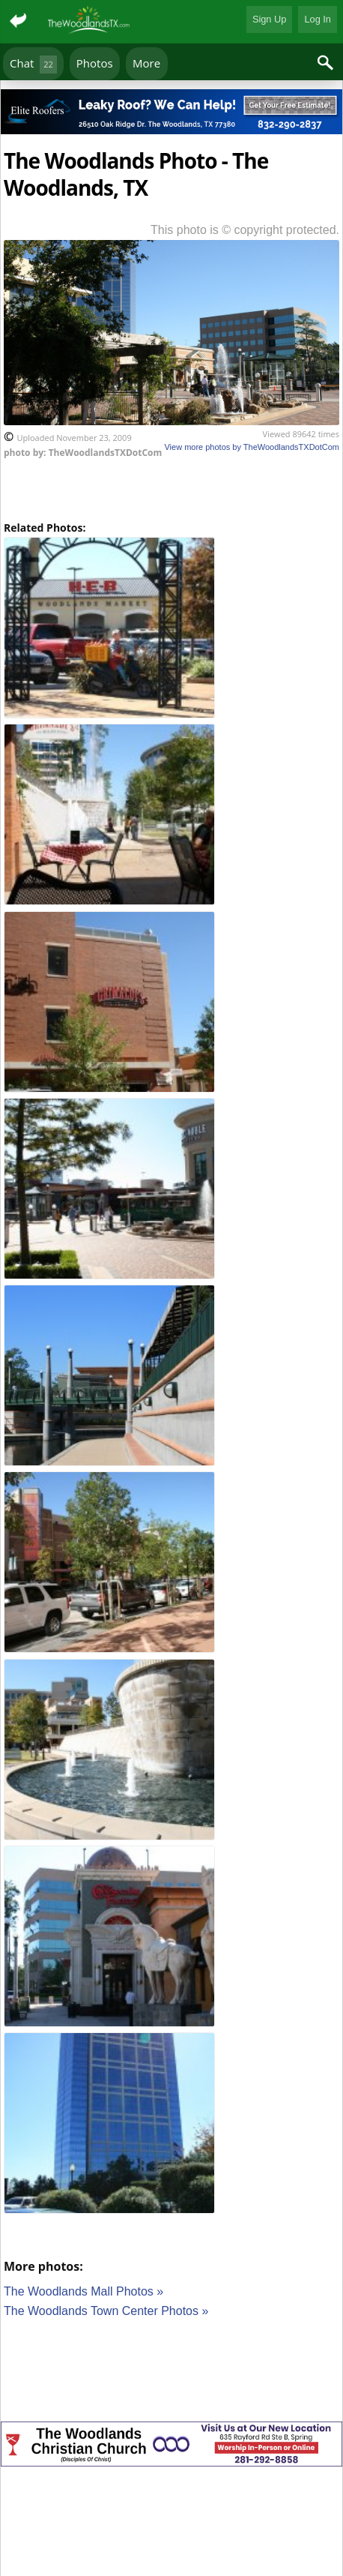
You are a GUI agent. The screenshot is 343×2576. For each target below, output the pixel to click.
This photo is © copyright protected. (245, 229)
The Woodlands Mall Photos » (83, 2291)
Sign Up (269, 19)
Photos (94, 62)
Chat (33, 64)
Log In (317, 19)
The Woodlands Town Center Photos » (106, 2311)
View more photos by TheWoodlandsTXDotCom (251, 446)
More (146, 62)
